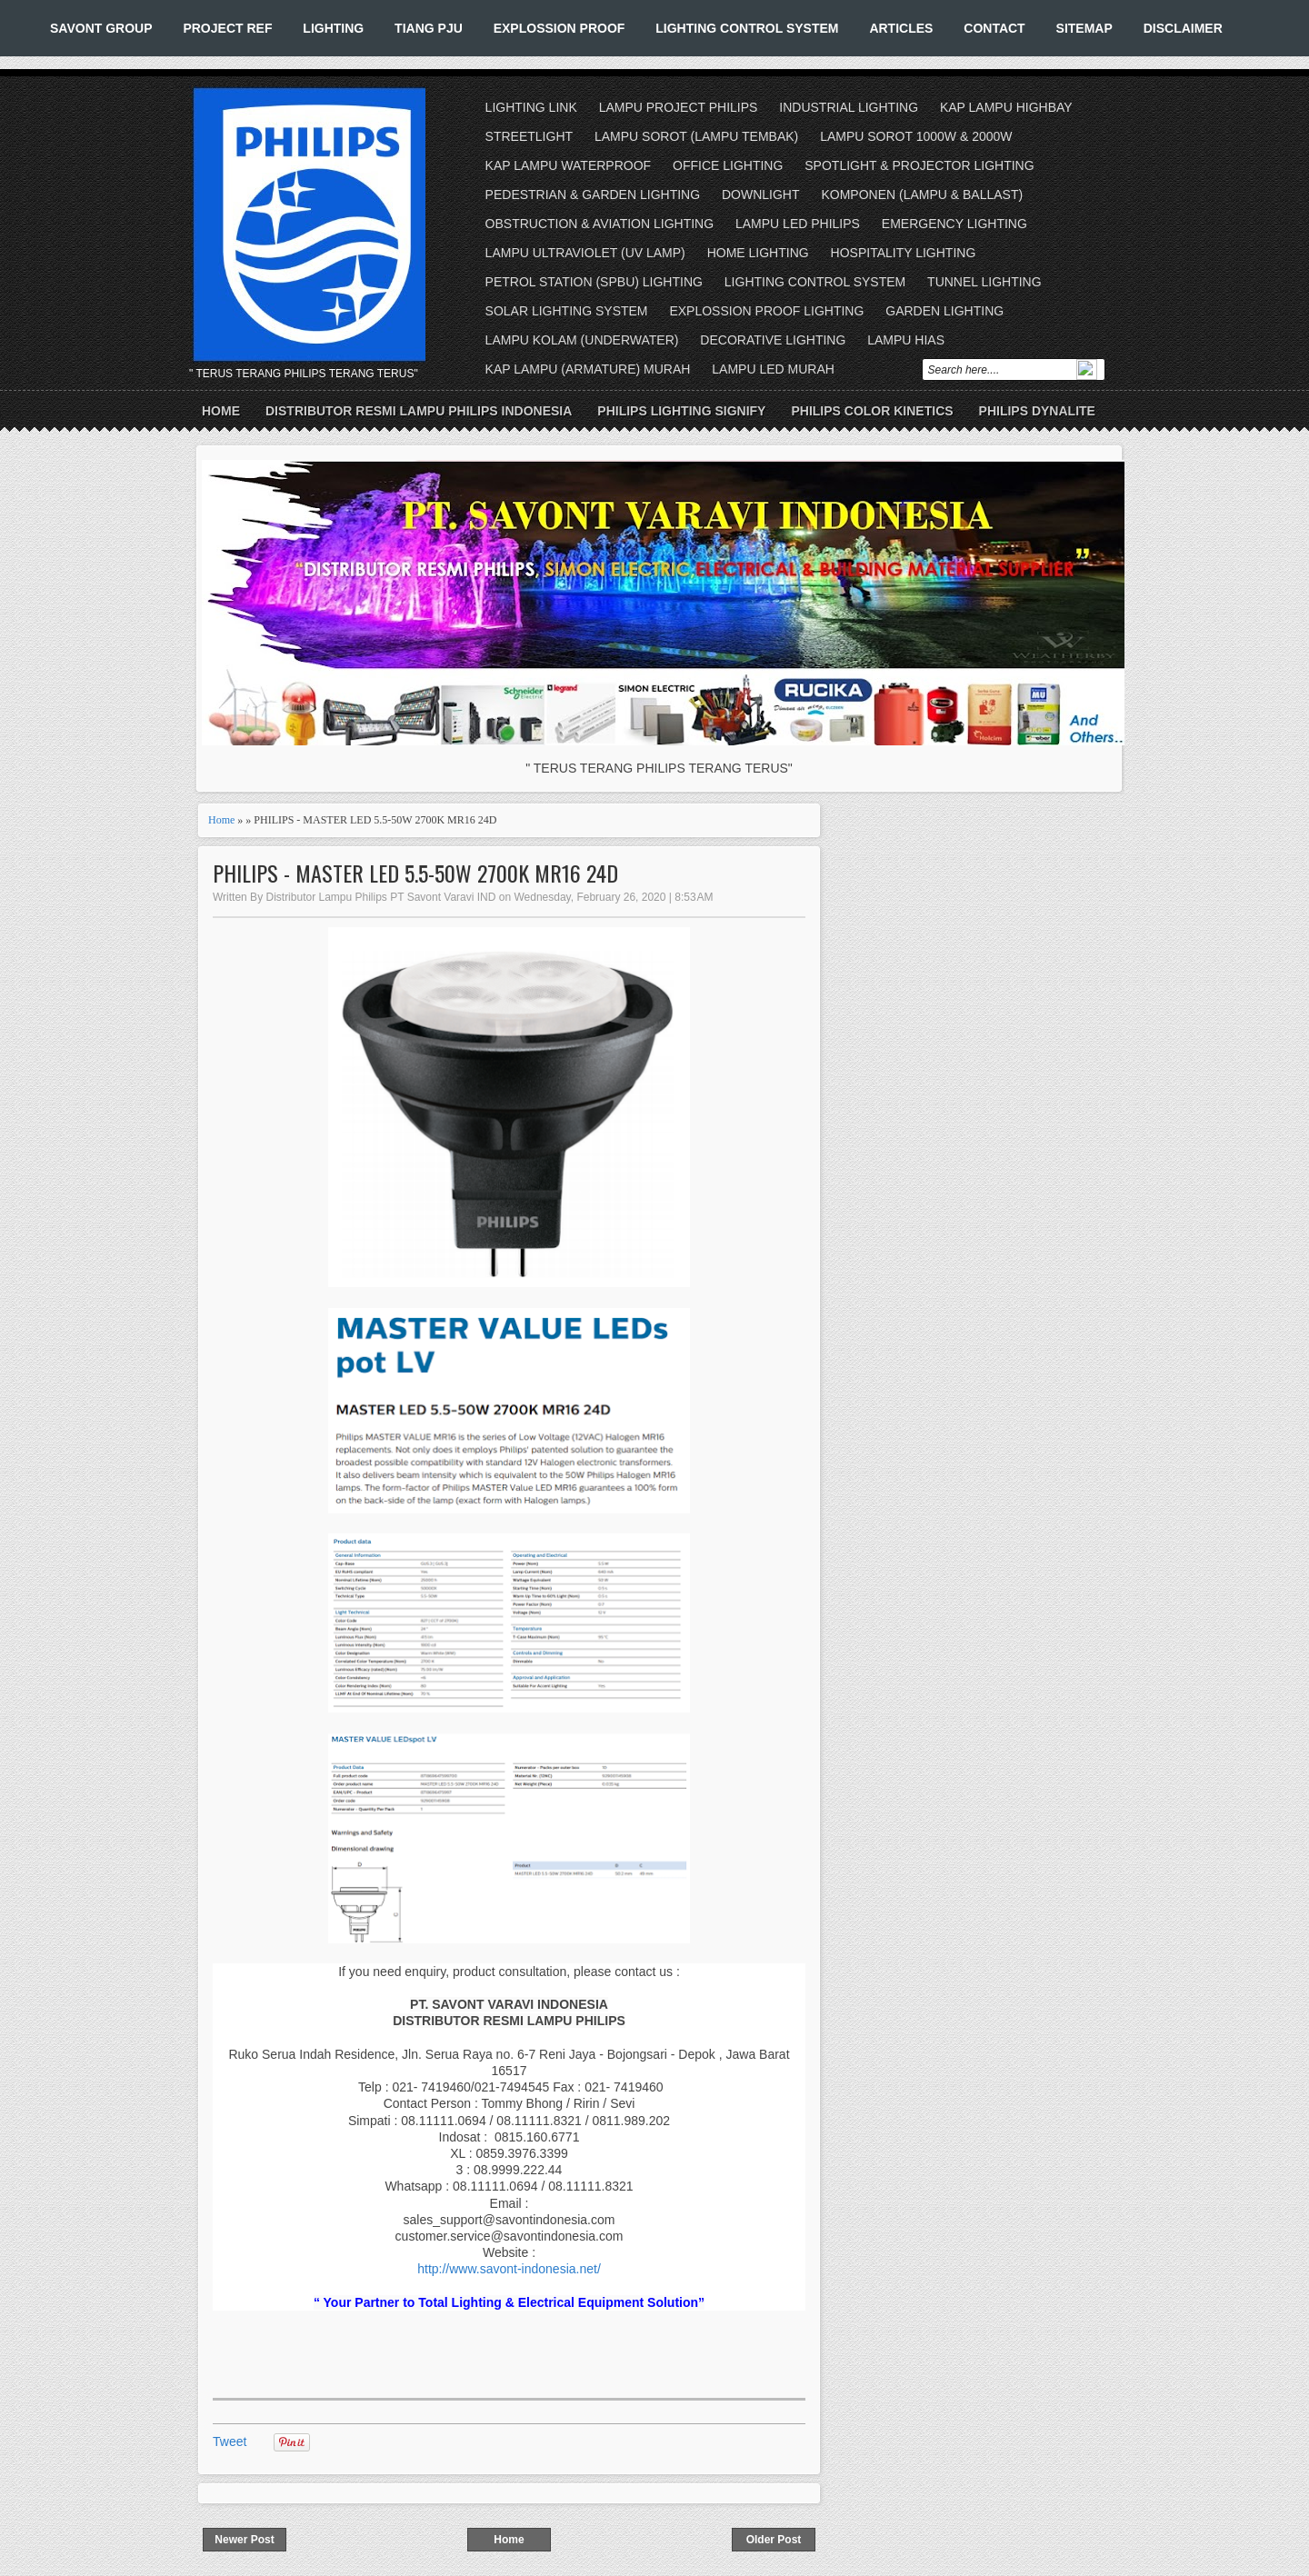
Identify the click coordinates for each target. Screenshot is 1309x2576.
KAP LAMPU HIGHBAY (1006, 107)
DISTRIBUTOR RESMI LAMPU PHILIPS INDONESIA (418, 411)
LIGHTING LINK (531, 107)
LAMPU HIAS (905, 340)
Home (221, 411)
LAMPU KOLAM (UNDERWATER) (582, 340)
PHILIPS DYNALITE (1037, 411)
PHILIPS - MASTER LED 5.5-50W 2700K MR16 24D (415, 873)
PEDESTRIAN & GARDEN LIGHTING (592, 194)
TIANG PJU (429, 28)
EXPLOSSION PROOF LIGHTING (766, 311)
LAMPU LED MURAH (773, 369)
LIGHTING (333, 28)
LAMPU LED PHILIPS (797, 223)
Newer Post (244, 2539)
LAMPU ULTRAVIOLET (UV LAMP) (585, 252)
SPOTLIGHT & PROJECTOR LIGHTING (919, 165)
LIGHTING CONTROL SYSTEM (746, 28)
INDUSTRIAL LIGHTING (848, 107)
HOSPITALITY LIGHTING (903, 252)
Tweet (229, 2441)
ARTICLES (901, 28)
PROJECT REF (227, 28)
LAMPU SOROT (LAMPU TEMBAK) (696, 136)
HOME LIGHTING (758, 252)
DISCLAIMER (1183, 28)
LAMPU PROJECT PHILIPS (678, 107)
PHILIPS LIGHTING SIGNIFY (681, 411)
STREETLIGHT (529, 136)
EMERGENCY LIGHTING (954, 223)
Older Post (774, 2539)
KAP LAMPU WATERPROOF (568, 165)
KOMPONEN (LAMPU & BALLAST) (922, 194)
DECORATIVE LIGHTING (772, 340)
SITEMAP (1084, 28)
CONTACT (994, 28)
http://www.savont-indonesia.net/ (509, 2268)
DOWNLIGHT (761, 194)
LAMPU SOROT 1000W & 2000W (916, 136)
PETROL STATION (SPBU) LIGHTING (594, 282)
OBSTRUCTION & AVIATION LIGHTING (599, 223)
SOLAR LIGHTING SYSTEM (566, 311)
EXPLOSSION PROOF (559, 28)
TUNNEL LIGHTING (984, 282)
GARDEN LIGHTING (944, 311)
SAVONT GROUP (101, 28)
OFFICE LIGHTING (728, 165)
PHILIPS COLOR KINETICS (872, 411)
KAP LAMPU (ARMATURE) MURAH (588, 369)
